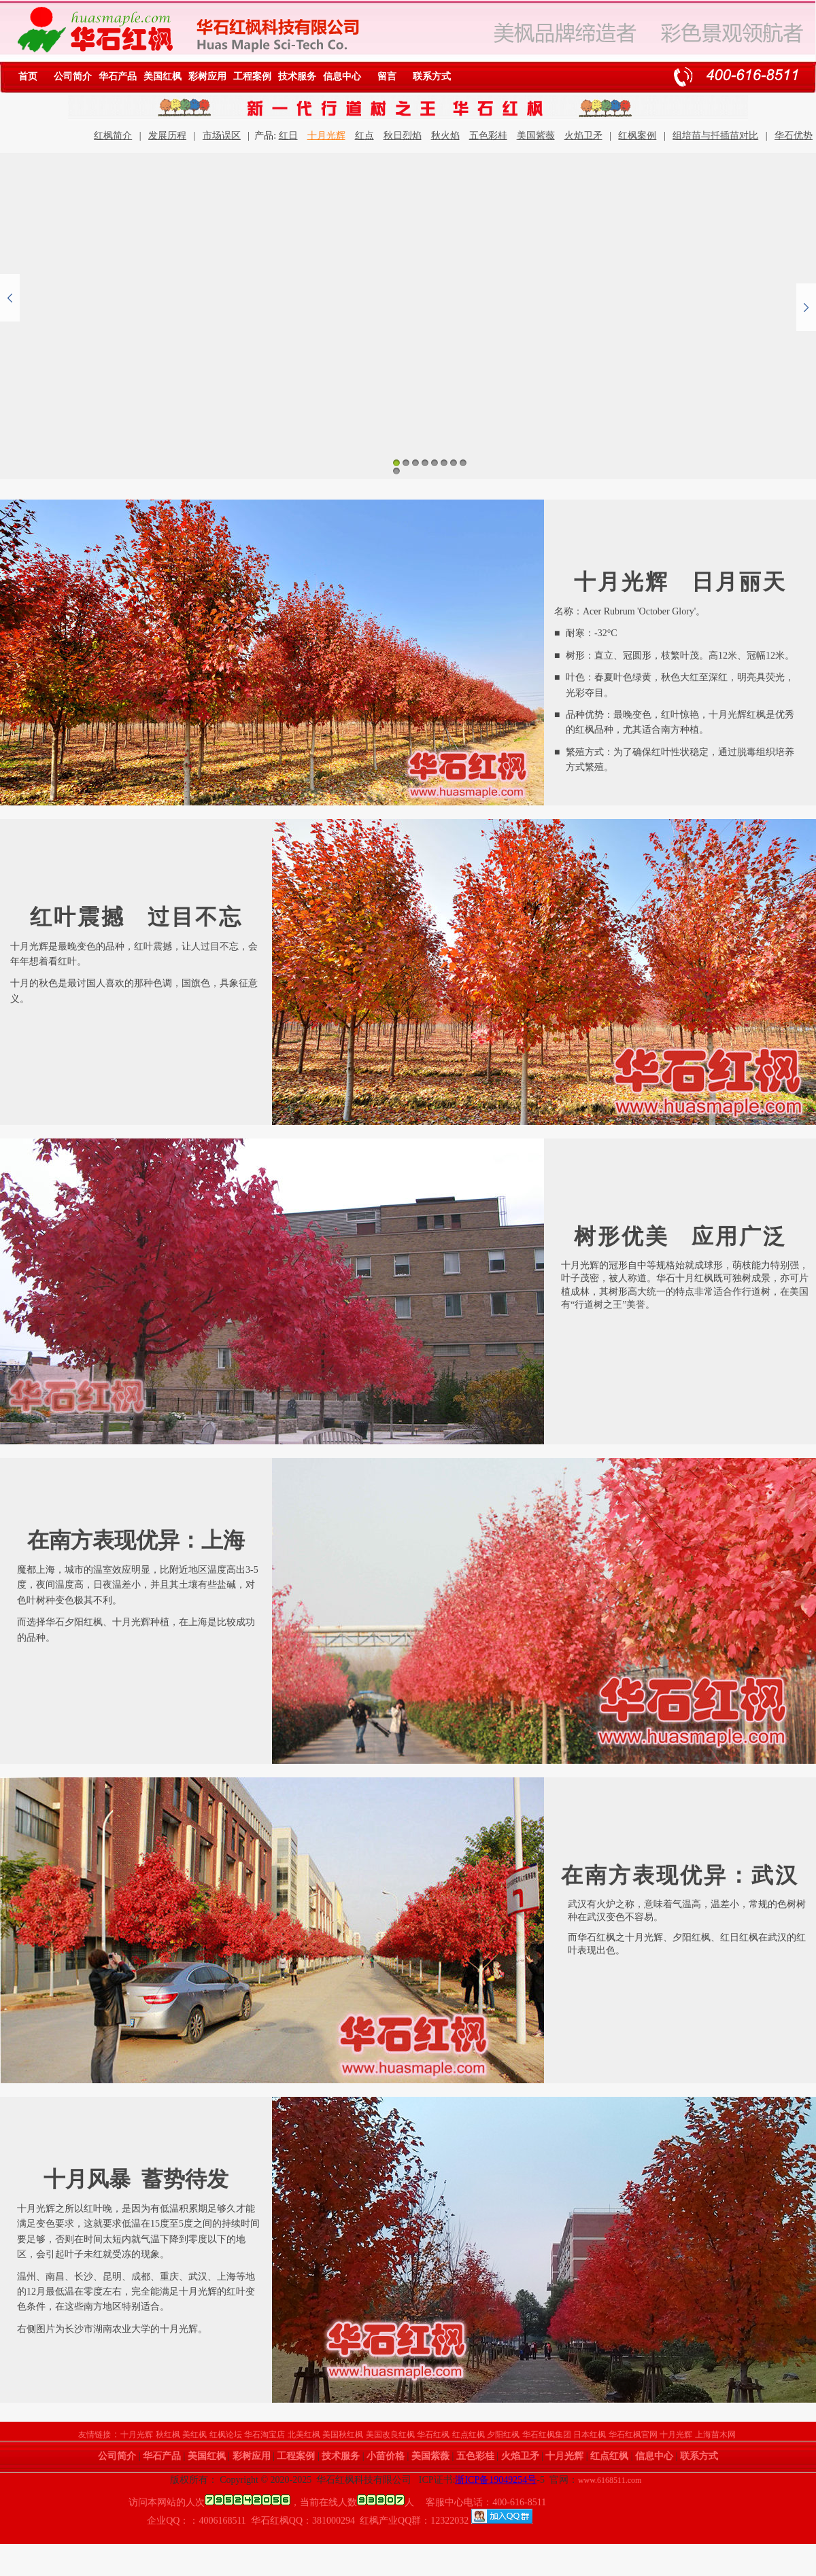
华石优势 (794, 135)
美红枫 (194, 2434)
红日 (288, 135)
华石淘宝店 (264, 2434)
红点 (364, 135)
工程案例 (252, 76)
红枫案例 (637, 135)
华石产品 (118, 76)
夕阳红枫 (503, 2434)
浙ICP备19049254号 (496, 2480)
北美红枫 (304, 2434)
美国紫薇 (536, 135)
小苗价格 (386, 2456)
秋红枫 (168, 2434)
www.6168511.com (609, 2480)
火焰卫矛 (583, 135)
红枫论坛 (225, 2434)
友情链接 (94, 2434)
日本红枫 (589, 2434)
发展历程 (167, 135)
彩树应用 (207, 76)
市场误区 (222, 135)
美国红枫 (162, 76)
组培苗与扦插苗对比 (715, 135)
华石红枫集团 (546, 2434)
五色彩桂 (488, 135)
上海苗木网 (715, 2434)
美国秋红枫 (342, 2434)
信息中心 (342, 76)
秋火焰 (445, 135)
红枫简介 (113, 135)
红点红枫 (468, 2434)
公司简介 (73, 76)
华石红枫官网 (633, 2434)
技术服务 (297, 76)
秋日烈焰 (403, 135)
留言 (386, 76)
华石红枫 (433, 2434)
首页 (27, 76)
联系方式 (432, 76)
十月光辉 (326, 135)
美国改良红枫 (390, 2434)
